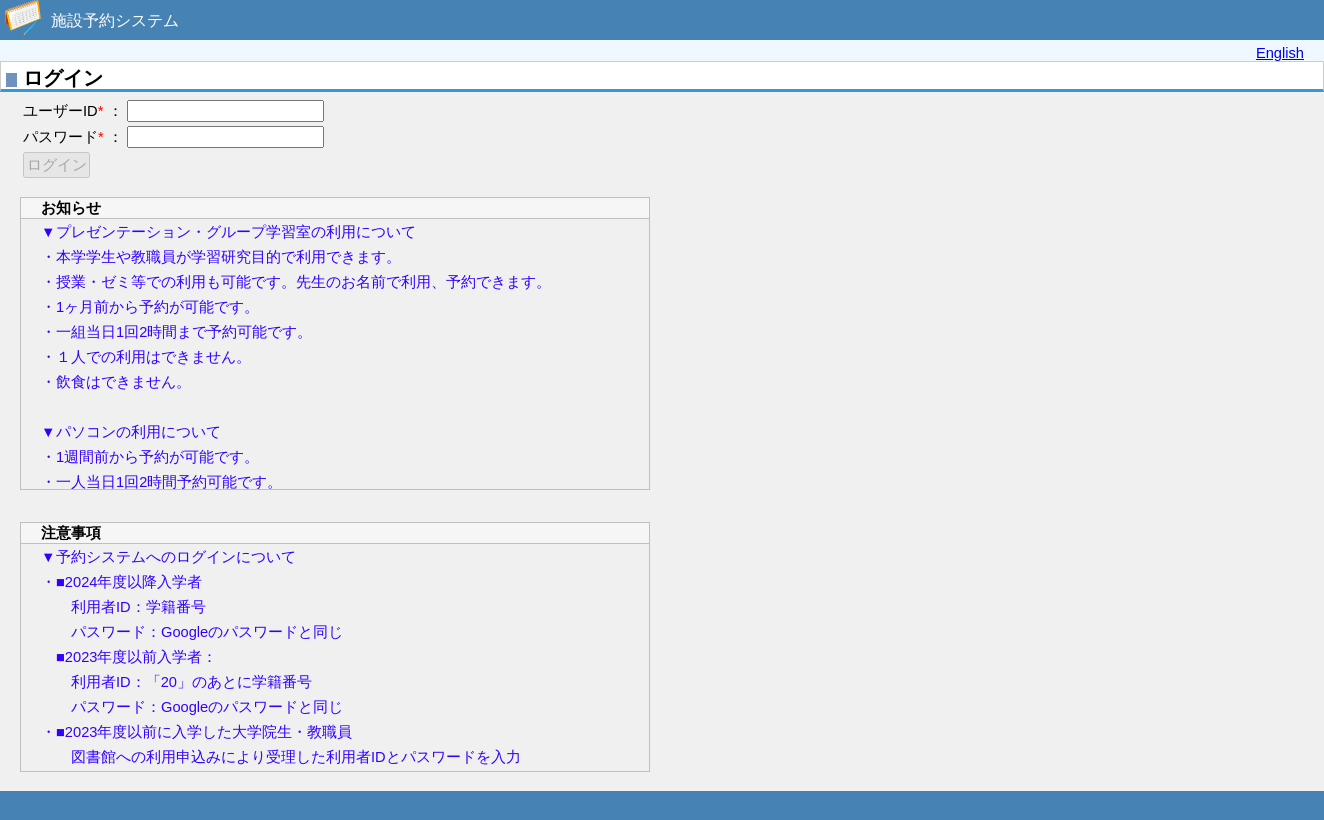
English (1280, 53)
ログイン (57, 165)
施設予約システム (115, 20)
